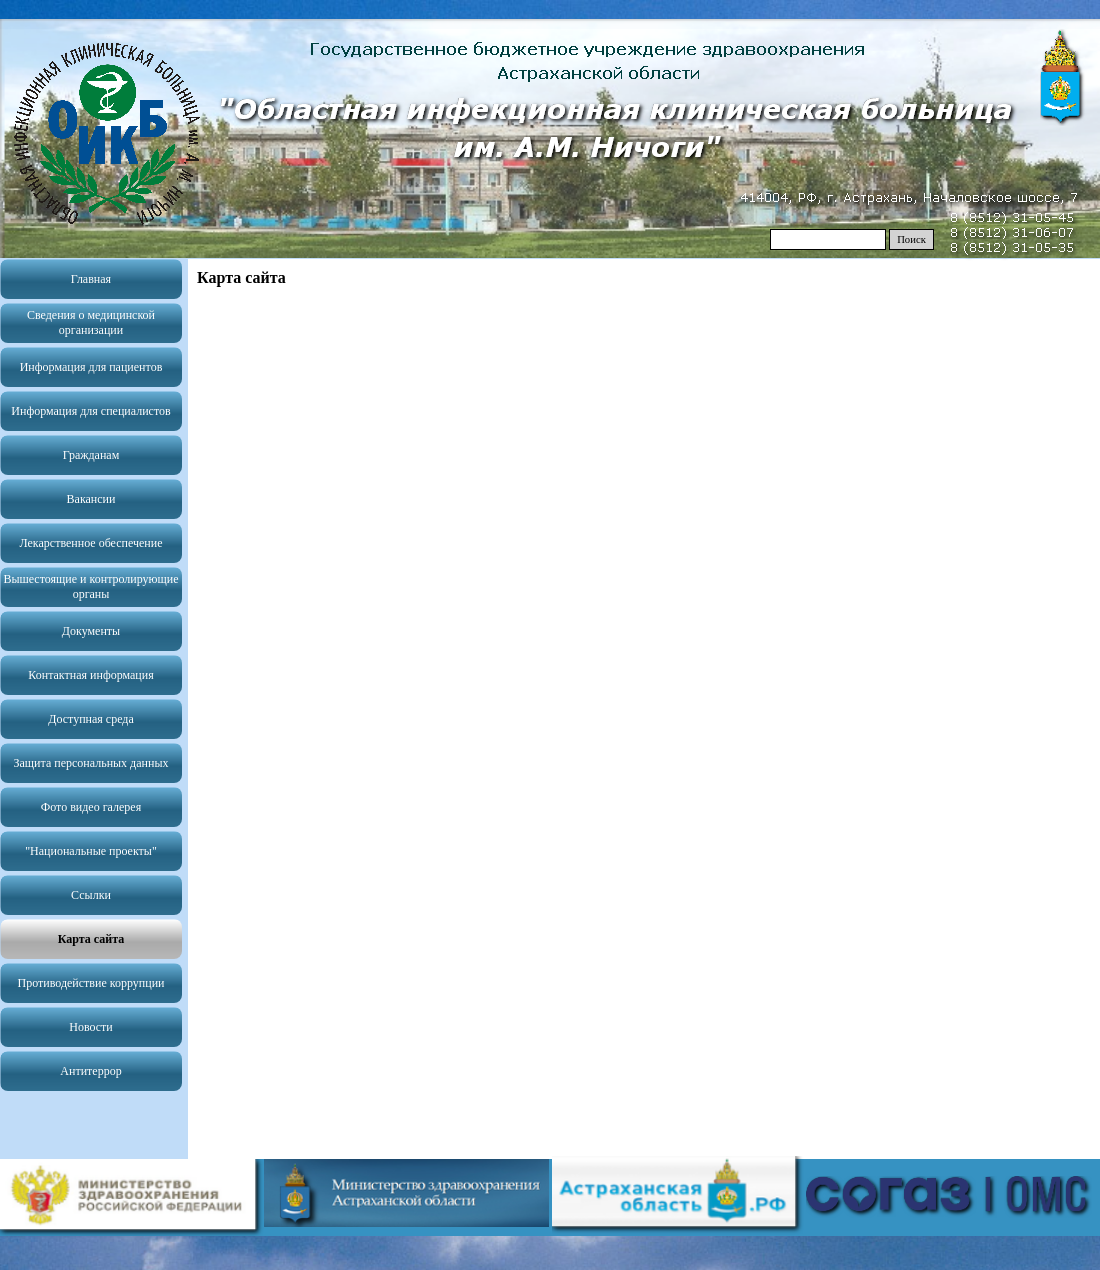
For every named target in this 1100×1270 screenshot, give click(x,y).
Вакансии (91, 499)
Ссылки (91, 895)
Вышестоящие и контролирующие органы (90, 586)
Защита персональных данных (91, 763)
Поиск (911, 239)
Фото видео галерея (91, 807)
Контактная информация (90, 675)
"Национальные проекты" (91, 851)
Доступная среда (91, 719)
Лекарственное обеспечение (90, 543)
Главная (91, 279)
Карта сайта (91, 939)
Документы (91, 631)
